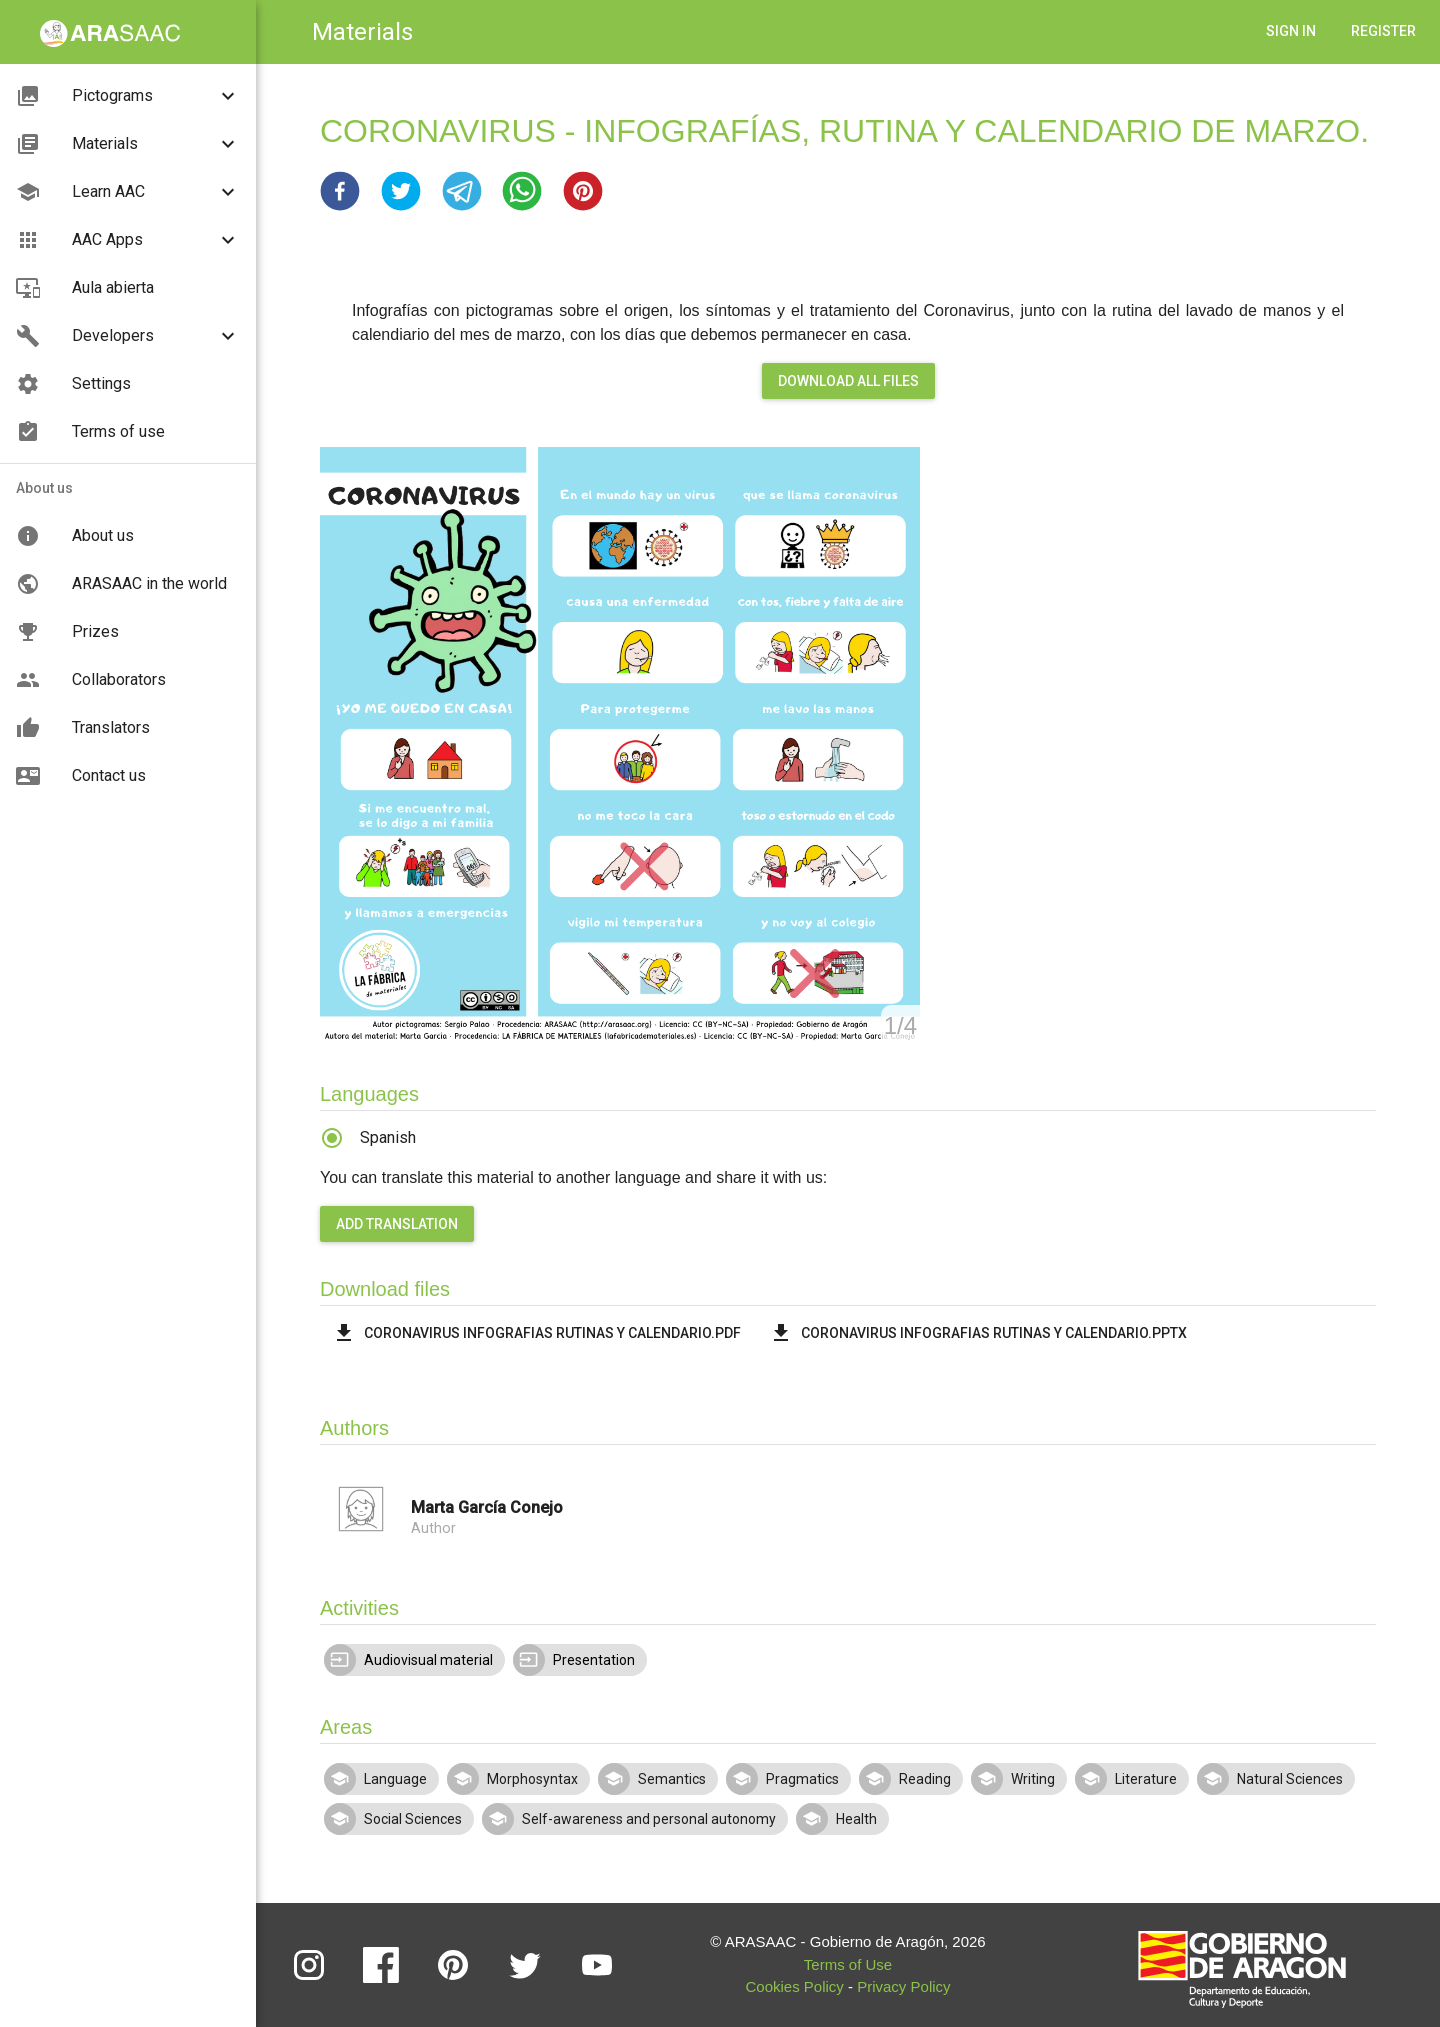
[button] (340, 191)
